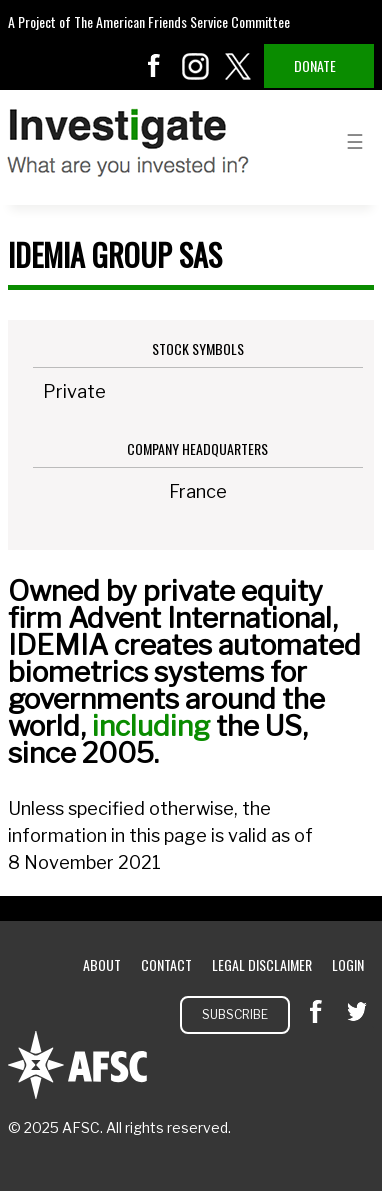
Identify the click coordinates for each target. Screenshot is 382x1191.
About (102, 964)
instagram (196, 66)
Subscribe (235, 1014)
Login (348, 964)
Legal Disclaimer (262, 964)
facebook (154, 66)
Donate (315, 65)
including (151, 726)
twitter (238, 66)
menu (355, 140)
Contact (166, 964)
